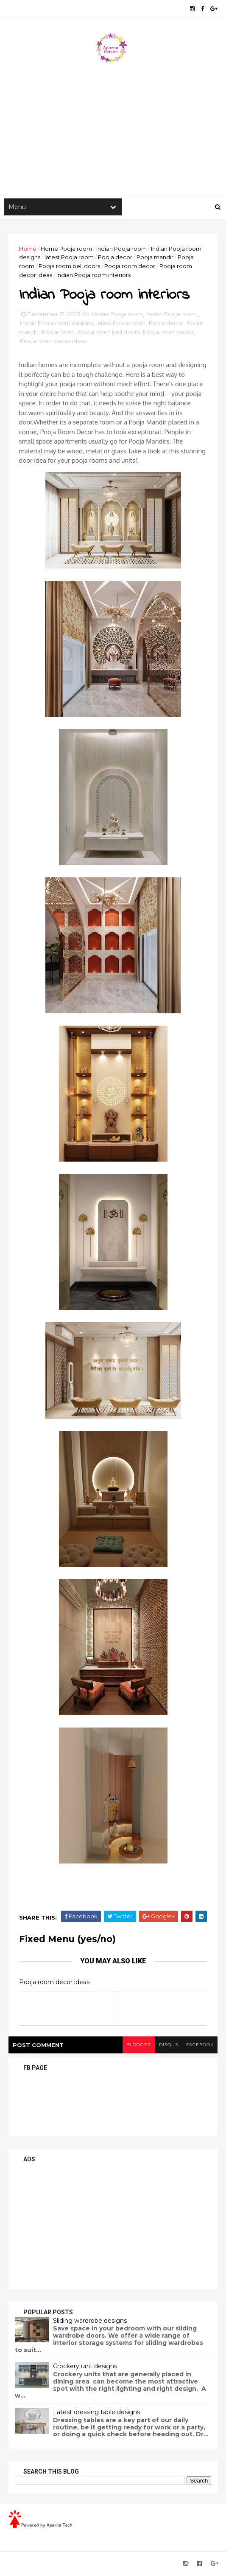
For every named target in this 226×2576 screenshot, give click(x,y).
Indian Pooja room (121, 249)
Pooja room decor (129, 267)
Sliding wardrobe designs (90, 2322)
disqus (167, 2046)
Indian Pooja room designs (56, 324)
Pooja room (58, 333)
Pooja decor (115, 258)
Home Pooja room (66, 249)
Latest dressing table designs (96, 2414)
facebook (199, 2046)
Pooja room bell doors (69, 267)
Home (27, 249)
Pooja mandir (155, 258)
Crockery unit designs (85, 2368)
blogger (137, 2046)
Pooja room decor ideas (53, 342)
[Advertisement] (113, 127)
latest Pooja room (69, 258)
